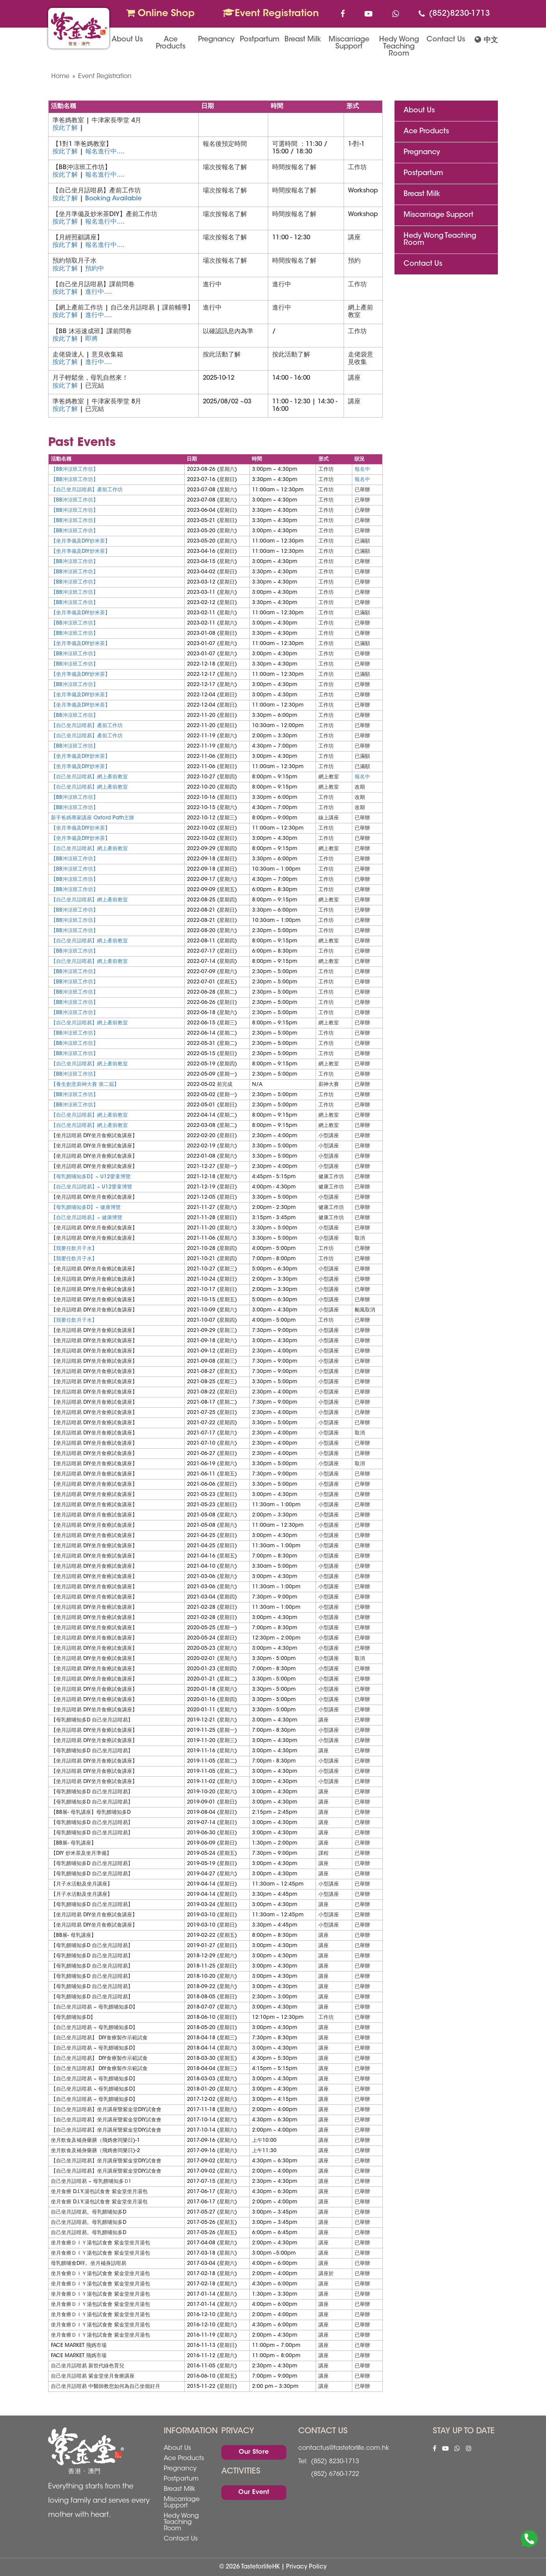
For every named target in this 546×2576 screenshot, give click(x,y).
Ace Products (170, 43)
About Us (127, 39)
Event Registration (271, 13)
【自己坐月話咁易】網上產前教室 (89, 777)
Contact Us (445, 39)
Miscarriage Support (349, 43)
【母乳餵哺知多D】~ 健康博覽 (86, 1207)
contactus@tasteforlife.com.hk (343, 2448)
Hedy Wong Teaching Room (399, 47)
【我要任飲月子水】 (74, 1248)
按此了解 (65, 128)
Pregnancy (216, 39)
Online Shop (160, 13)
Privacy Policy (306, 2567)
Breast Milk (302, 39)
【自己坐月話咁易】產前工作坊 (87, 489)
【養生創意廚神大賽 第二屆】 (85, 1084)
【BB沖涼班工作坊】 (74, 469)
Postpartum (259, 39)
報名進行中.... (105, 152)
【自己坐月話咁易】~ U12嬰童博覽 (91, 1187)
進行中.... (98, 292)
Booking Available (113, 199)
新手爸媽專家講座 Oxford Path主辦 (92, 818)
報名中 (362, 469)
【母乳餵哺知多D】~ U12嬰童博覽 (91, 1176)
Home (60, 76)
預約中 (94, 269)
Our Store (254, 2452)
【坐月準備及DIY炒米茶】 (80, 541)
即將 (91, 339)
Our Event (253, 2492)
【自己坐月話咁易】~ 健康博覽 (86, 1217)
